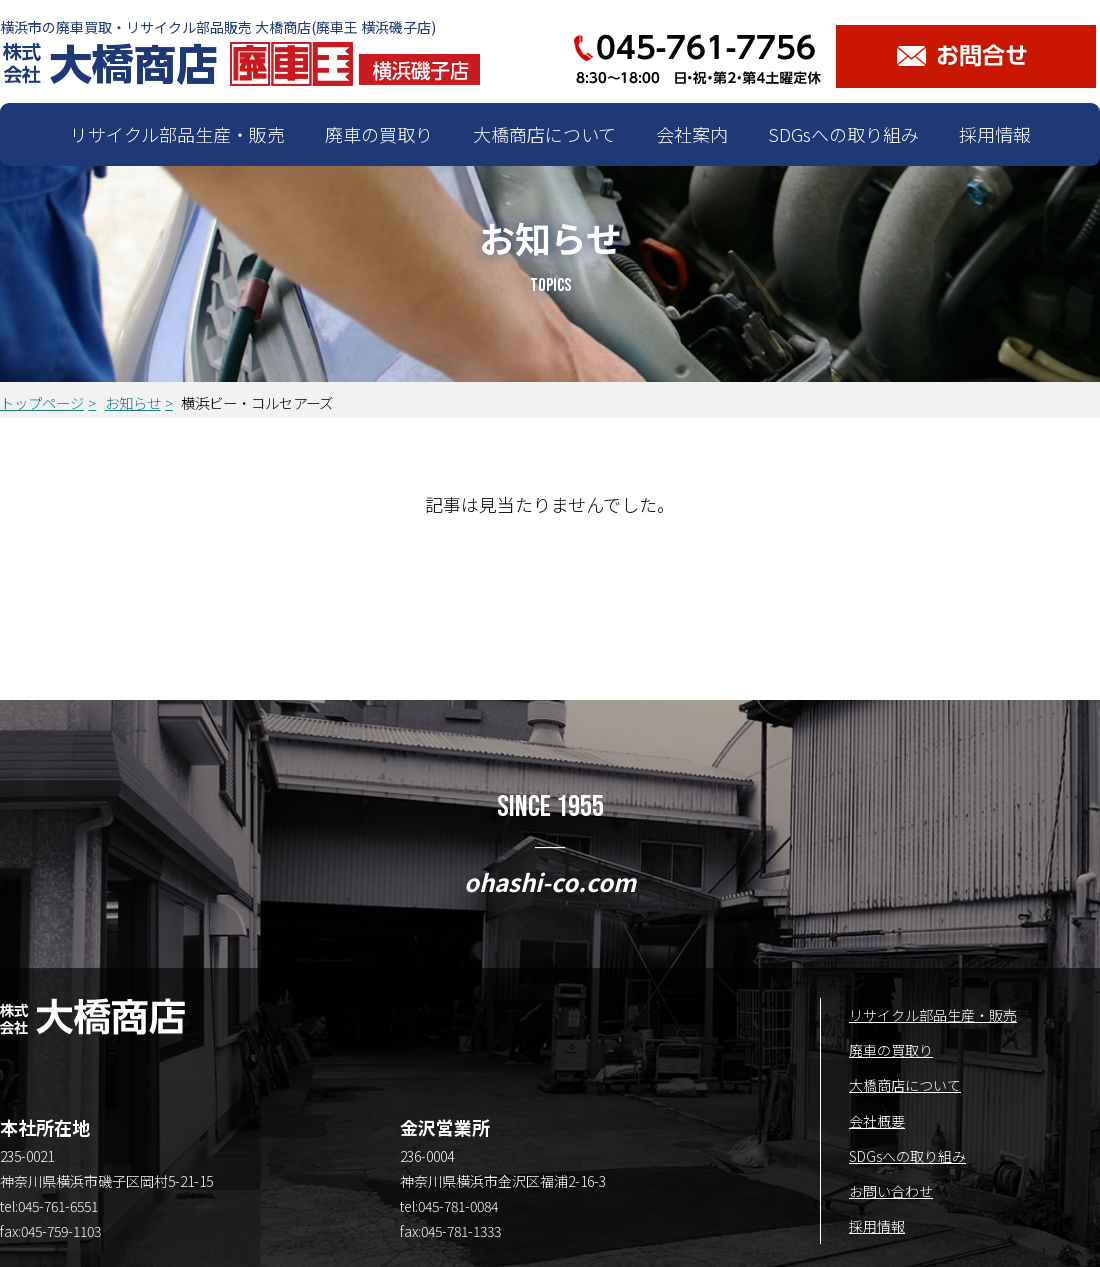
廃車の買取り (379, 134)
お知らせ (133, 402)
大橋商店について (544, 134)
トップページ (42, 402)
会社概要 (877, 1121)
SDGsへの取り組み (843, 134)
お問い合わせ (891, 1191)
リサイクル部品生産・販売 (177, 134)
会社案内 (692, 134)
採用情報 (995, 134)
